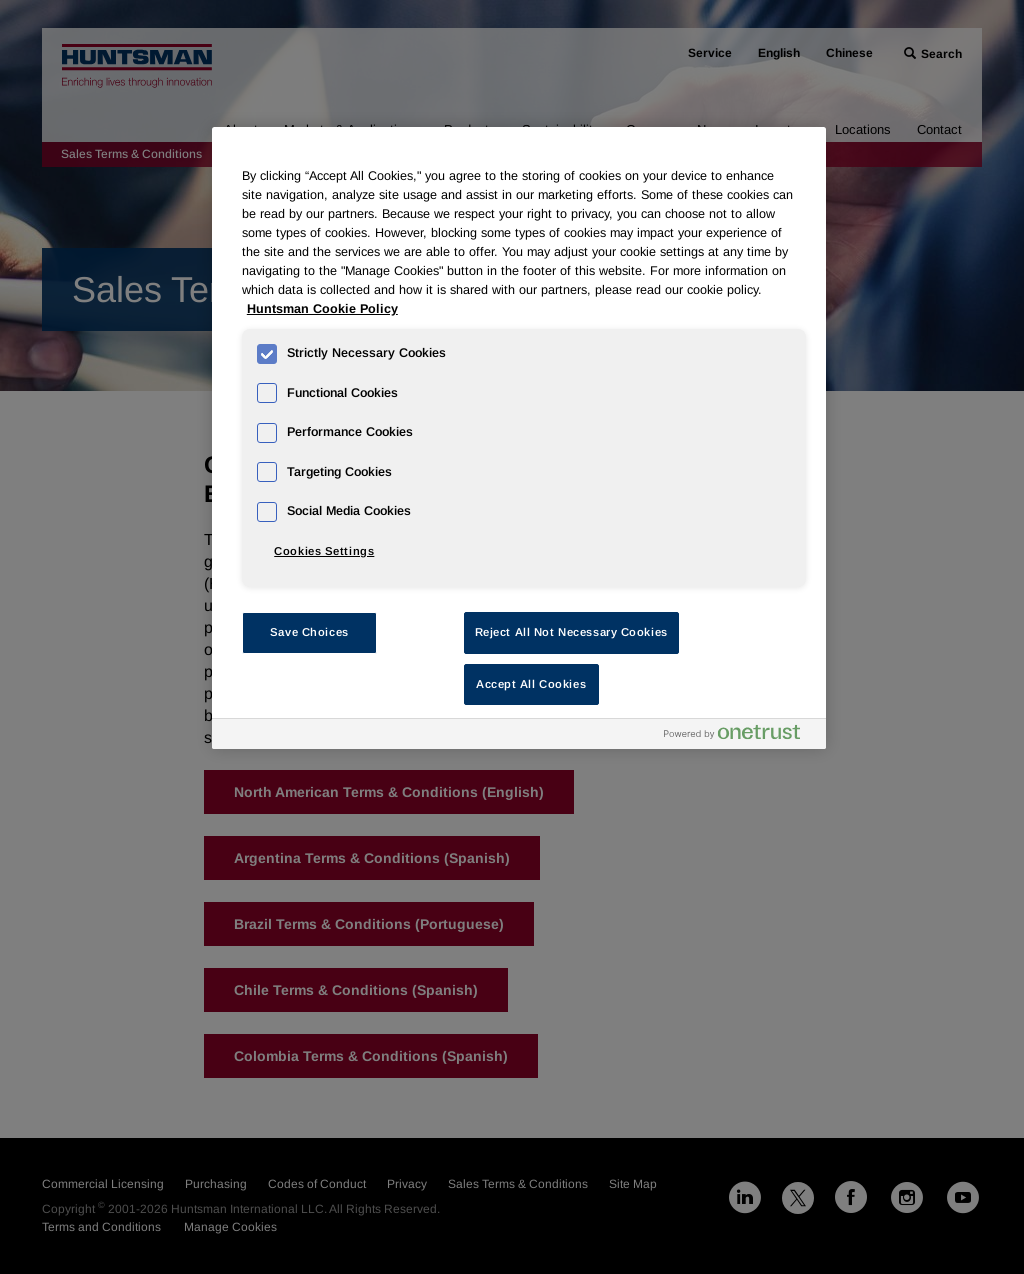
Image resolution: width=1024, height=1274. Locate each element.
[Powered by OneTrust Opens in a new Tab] (740, 736)
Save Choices (309, 632)
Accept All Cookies (531, 684)
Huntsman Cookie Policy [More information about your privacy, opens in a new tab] (322, 309)
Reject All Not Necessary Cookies (571, 632)
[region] (519, 438)
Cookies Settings (324, 551)
